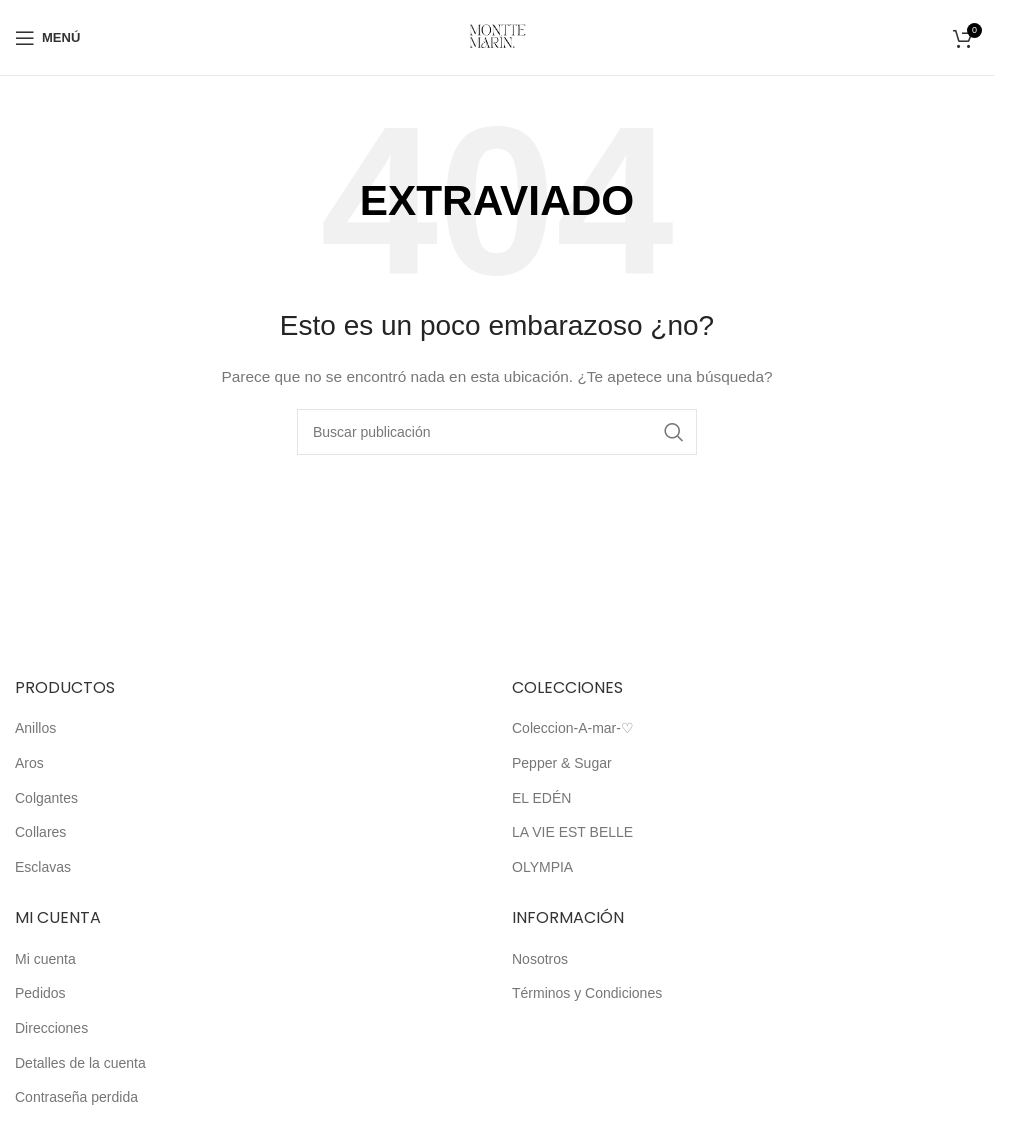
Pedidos (40, 993)
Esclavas (43, 867)
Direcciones (51, 1028)
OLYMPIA (542, 867)
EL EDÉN (541, 798)
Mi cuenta (45, 959)
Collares (40, 832)
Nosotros (540, 959)
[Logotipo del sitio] (497, 36)
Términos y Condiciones (587, 993)
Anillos (35, 728)
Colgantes (46, 798)
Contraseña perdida (76, 1097)
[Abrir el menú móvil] (47, 38)
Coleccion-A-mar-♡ (573, 728)
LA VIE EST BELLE (572, 832)
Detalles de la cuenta (80, 1063)
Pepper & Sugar (562, 763)
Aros (29, 763)
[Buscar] (497, 432)
